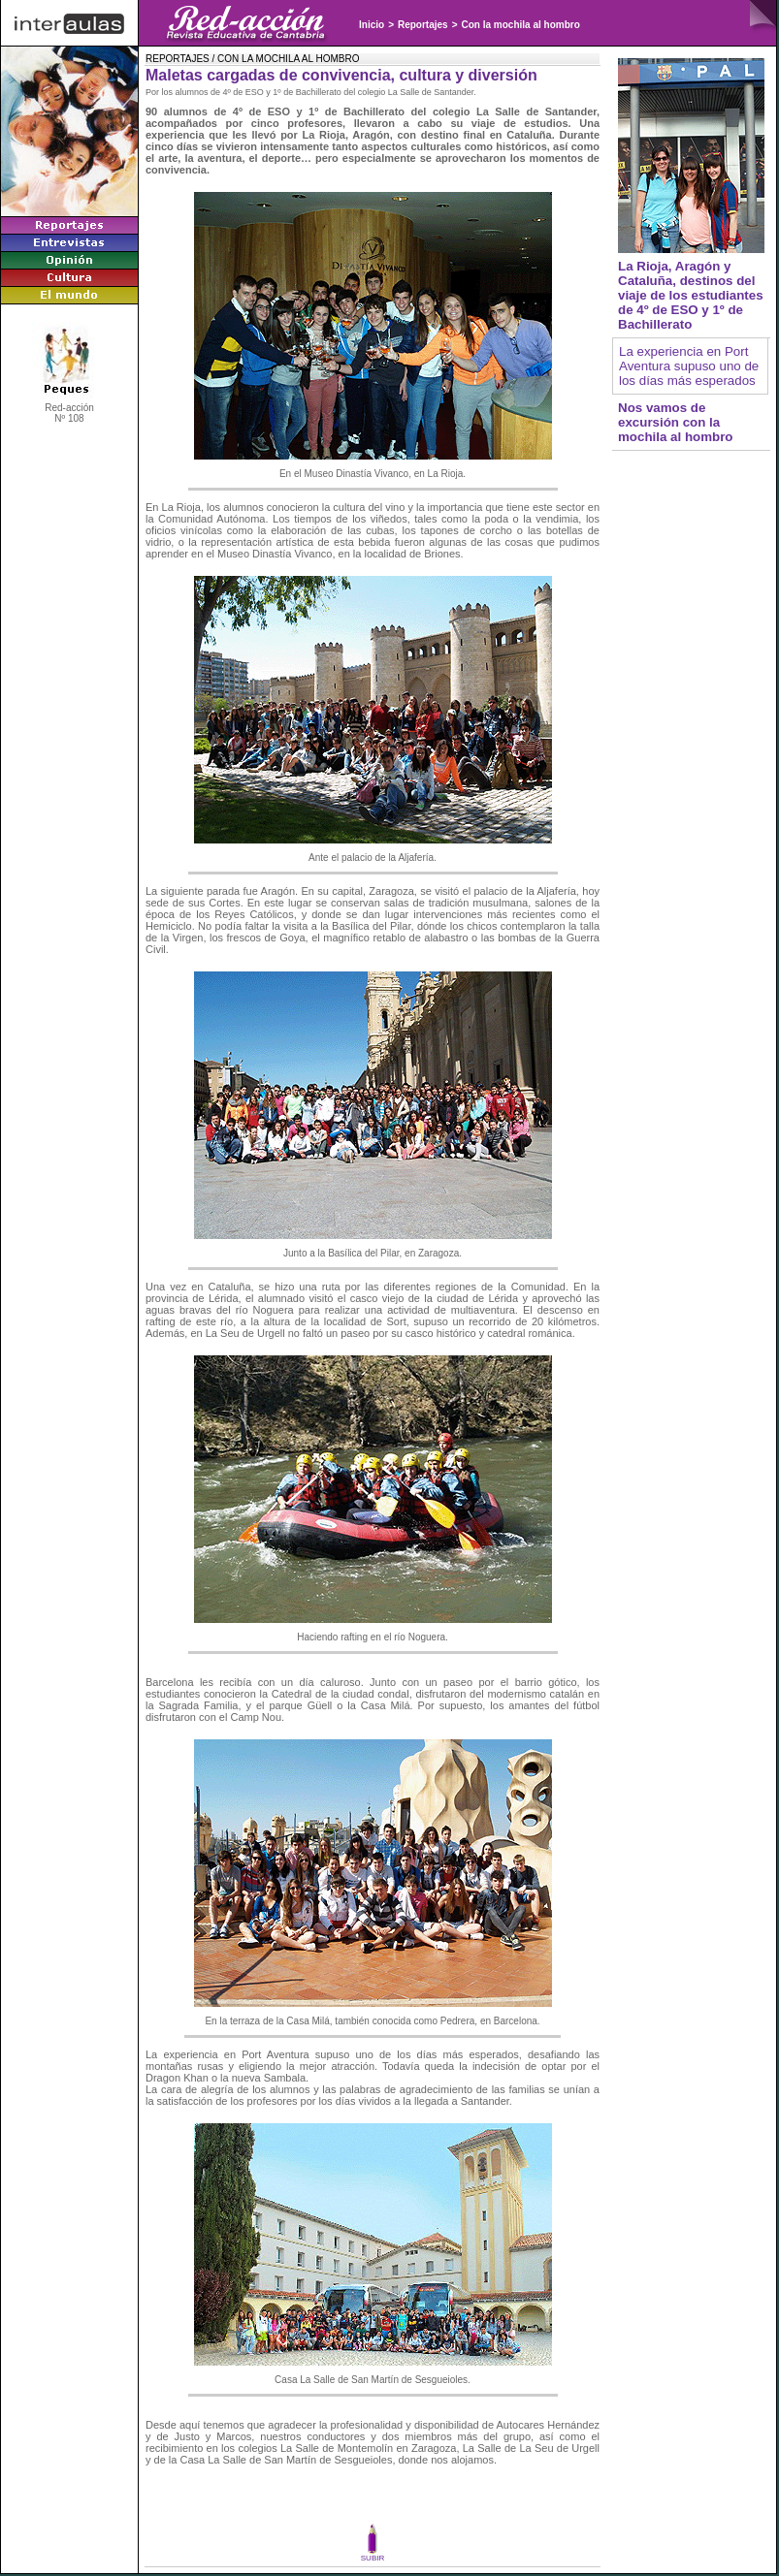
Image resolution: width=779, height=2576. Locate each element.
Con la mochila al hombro (521, 24)
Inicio (371, 24)
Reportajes (423, 24)
